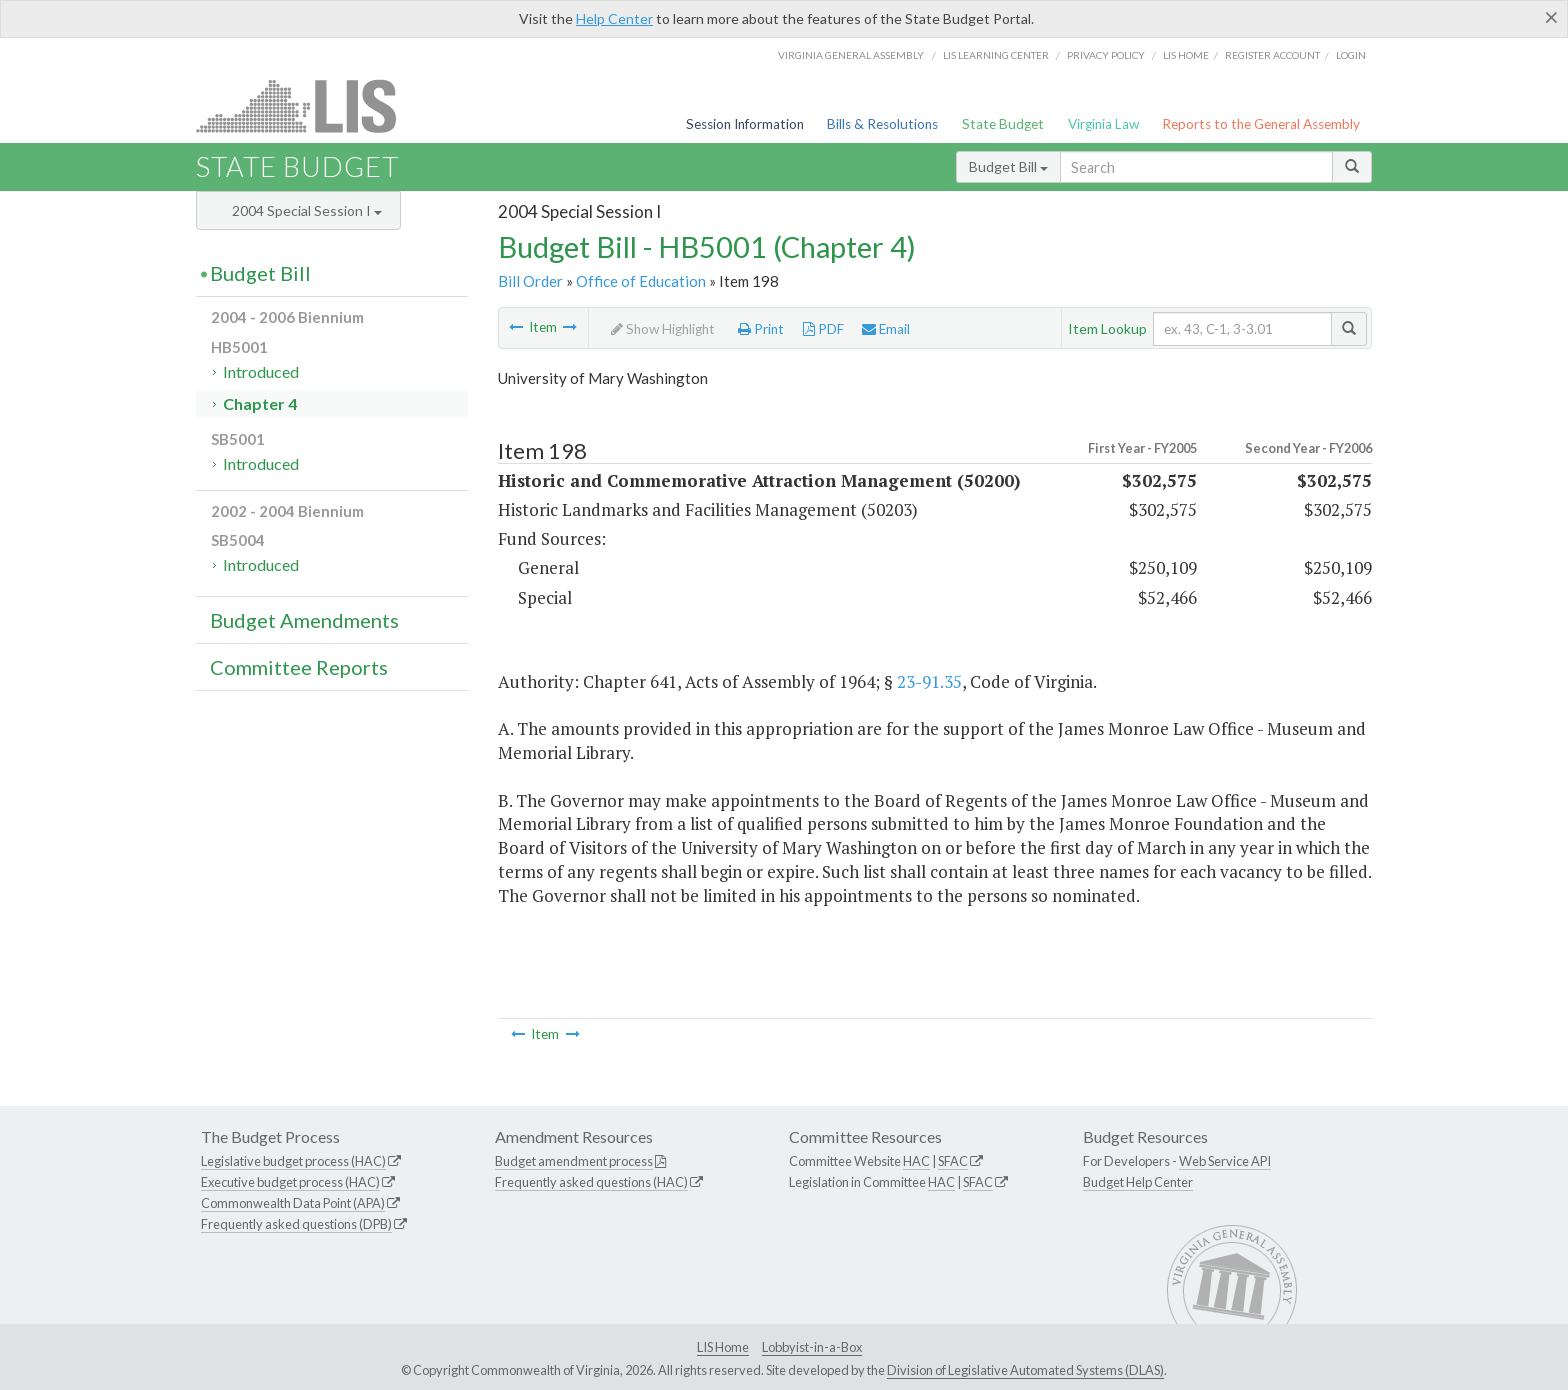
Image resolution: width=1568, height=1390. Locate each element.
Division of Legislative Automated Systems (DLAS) (1025, 1370)
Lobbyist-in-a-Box (812, 1347)
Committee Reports (299, 667)
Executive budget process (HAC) (290, 1182)
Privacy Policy (1106, 55)
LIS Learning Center (996, 55)
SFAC (953, 1161)
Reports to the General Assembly (1261, 124)
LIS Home (723, 1347)
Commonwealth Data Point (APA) (293, 1203)
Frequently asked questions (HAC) (591, 1182)
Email (886, 329)
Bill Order (530, 281)
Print (761, 329)
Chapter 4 (260, 403)
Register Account (1272, 55)
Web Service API (1225, 1161)
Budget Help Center (1138, 1182)
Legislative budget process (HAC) (293, 1161)
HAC (916, 1161)
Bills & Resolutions (882, 124)
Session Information (745, 124)
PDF (823, 329)
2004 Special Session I (307, 210)
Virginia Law (1103, 124)
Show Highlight (663, 329)
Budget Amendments (304, 620)
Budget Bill (1008, 166)
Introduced (261, 371)
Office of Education (641, 281)
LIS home (1186, 55)
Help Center (614, 18)
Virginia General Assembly (851, 55)
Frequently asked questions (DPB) (296, 1224)
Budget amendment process (574, 1161)
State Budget (1003, 124)
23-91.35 (929, 681)
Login (1351, 55)
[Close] (1551, 17)
